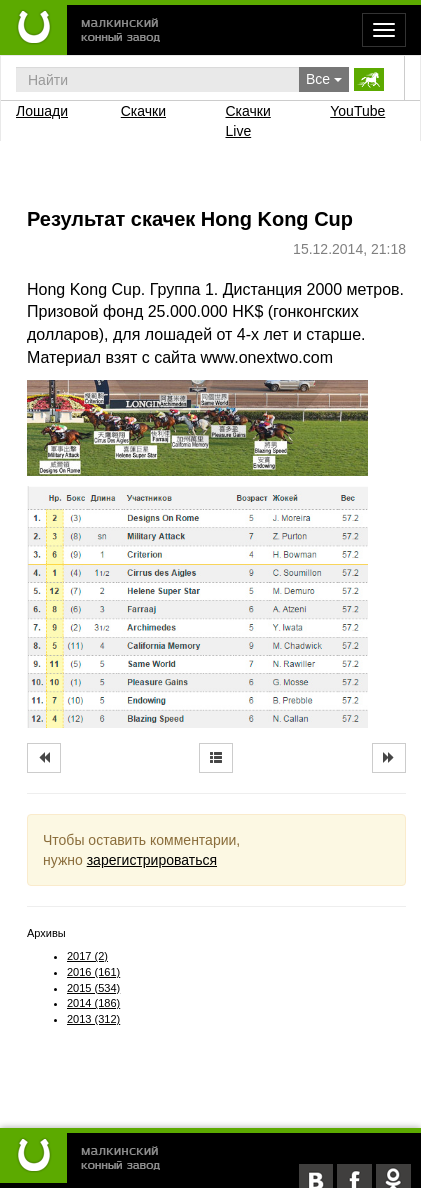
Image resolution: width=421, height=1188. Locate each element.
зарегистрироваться (152, 860)
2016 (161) (93, 972)
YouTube (357, 111)
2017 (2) (87, 956)
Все (324, 79)
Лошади (42, 111)
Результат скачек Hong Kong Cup (190, 219)
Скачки (143, 111)
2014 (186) (93, 1003)
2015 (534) (93, 988)
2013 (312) (93, 1019)
